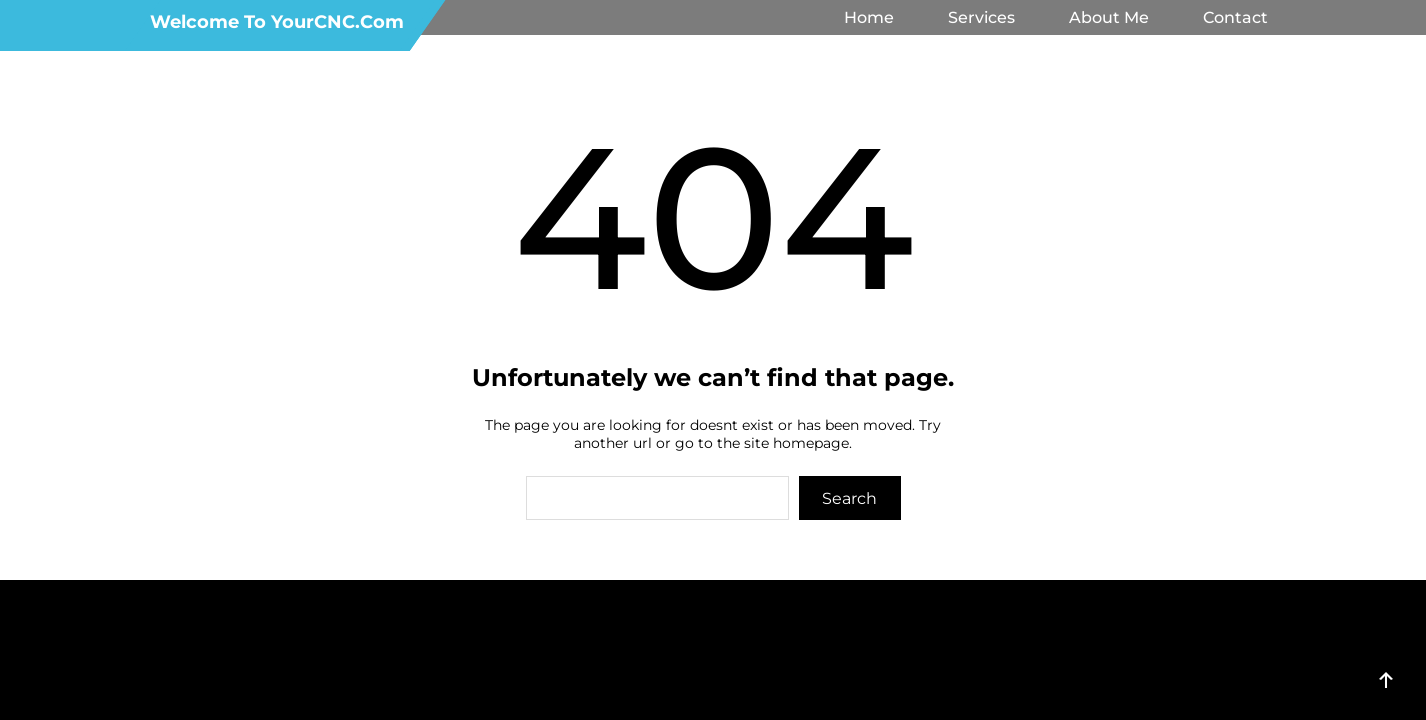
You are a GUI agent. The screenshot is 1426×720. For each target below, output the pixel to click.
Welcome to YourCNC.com (277, 22)
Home (869, 17)
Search (849, 498)
